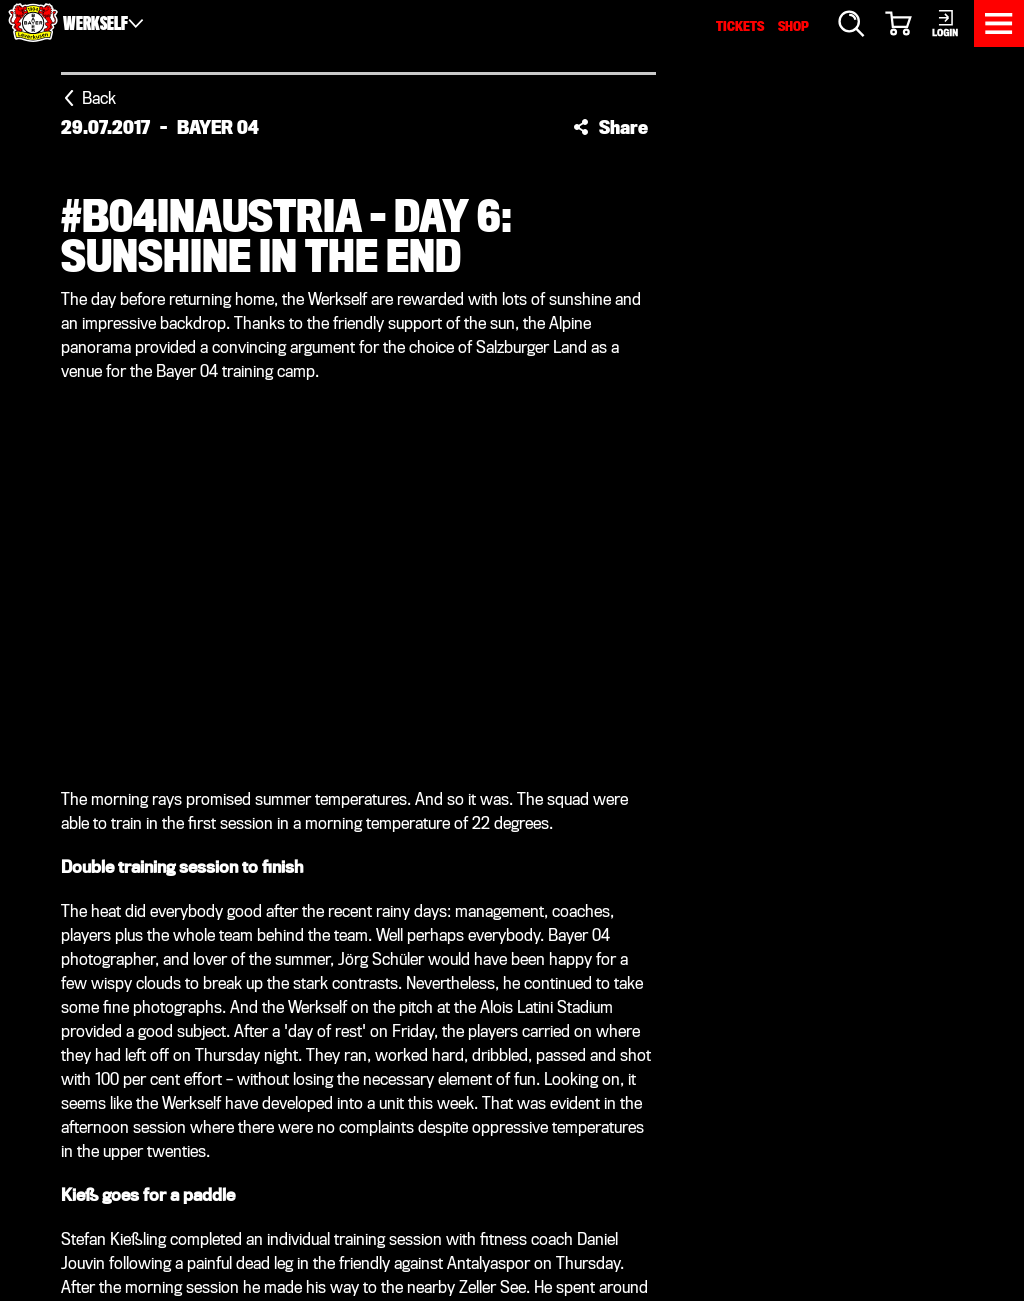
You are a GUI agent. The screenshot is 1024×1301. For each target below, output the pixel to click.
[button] (610, 127)
